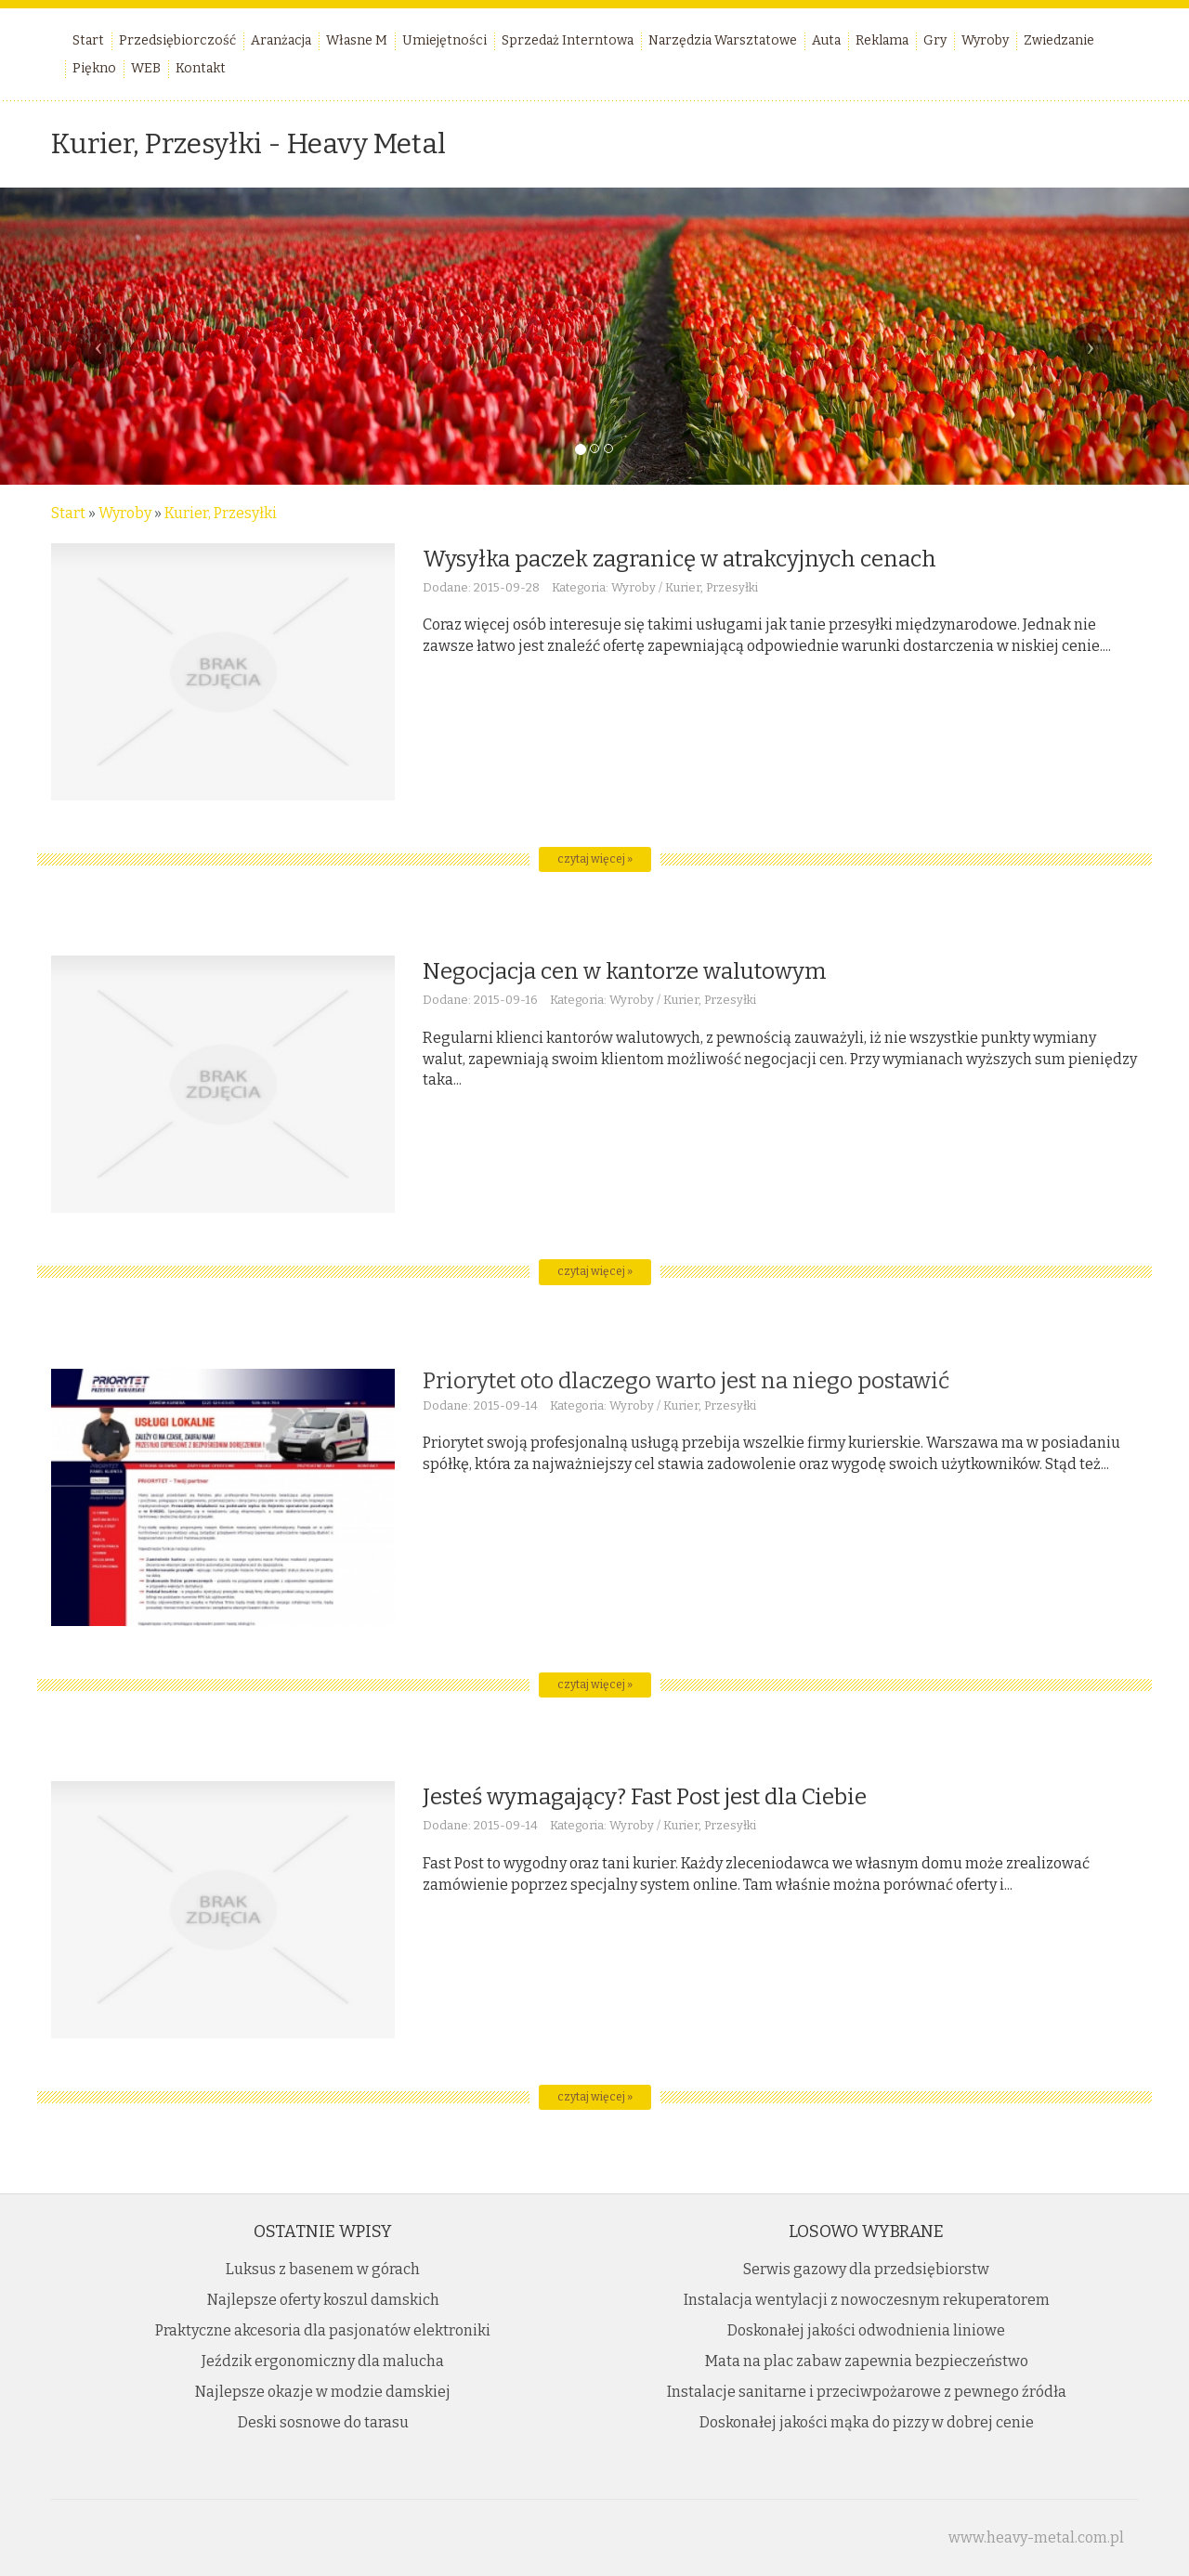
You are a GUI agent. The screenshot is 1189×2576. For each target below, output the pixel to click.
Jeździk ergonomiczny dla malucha (323, 2361)
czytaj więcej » (595, 858)
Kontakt (201, 68)
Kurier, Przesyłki (220, 513)
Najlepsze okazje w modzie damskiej (323, 2391)
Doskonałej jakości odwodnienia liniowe (866, 2330)
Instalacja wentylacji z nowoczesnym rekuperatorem (867, 2300)
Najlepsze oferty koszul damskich (323, 2300)
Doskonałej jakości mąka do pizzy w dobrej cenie (866, 2422)
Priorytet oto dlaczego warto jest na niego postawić (686, 1381)
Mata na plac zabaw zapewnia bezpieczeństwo (866, 2361)
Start (68, 513)
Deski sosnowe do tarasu (323, 2422)
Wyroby (124, 513)
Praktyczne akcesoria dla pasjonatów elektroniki (322, 2330)
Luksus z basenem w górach (323, 2269)
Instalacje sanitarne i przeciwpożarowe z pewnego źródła (866, 2391)
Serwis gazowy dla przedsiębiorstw (866, 2269)
